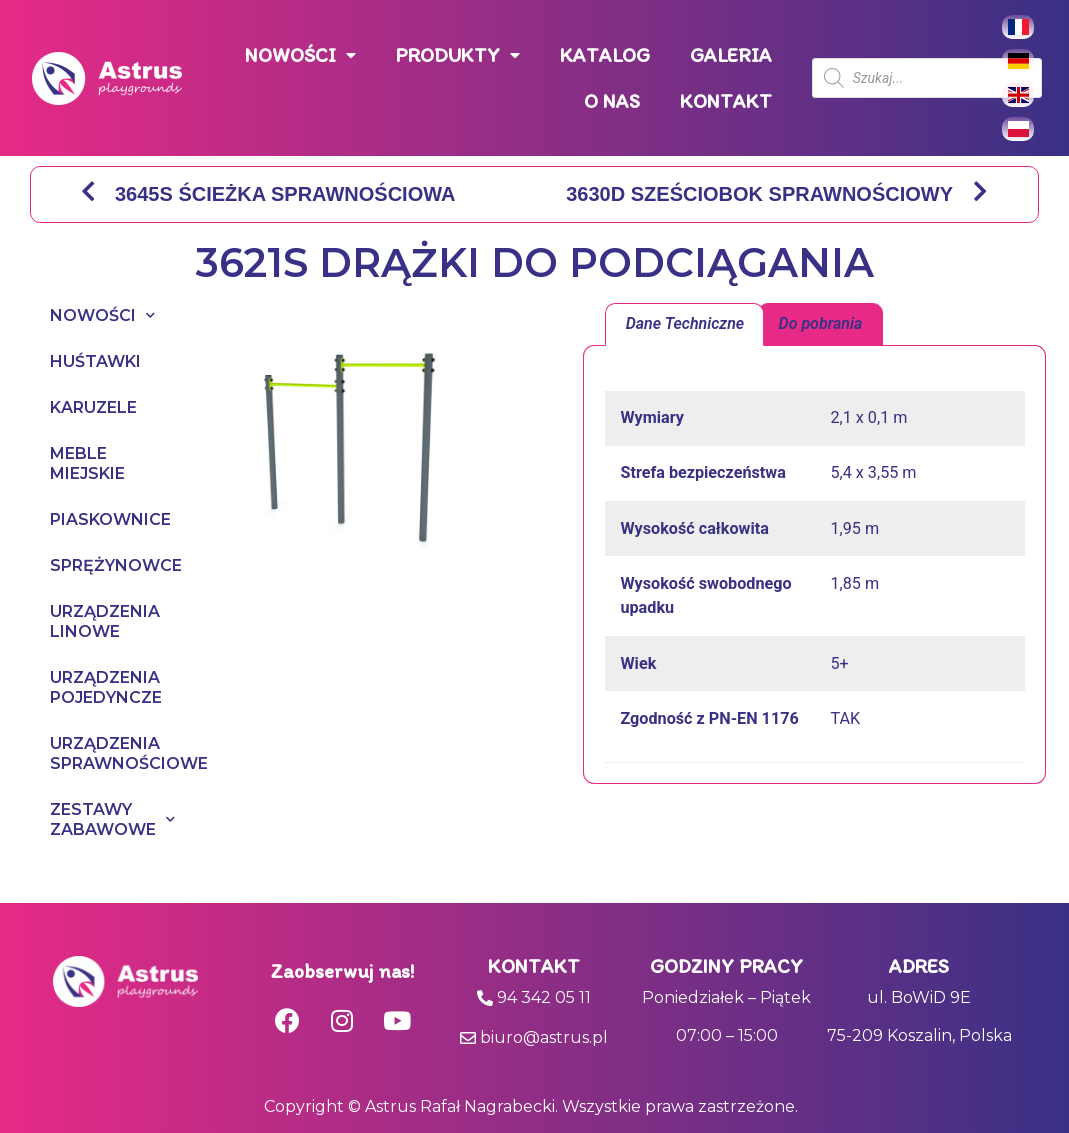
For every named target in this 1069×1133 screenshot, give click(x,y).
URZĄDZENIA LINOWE (84, 621)
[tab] (684, 325)
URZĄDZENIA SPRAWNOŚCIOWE (84, 753)
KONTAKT (726, 101)
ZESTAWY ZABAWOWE (84, 819)
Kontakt (534, 966)
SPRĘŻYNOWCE (84, 565)
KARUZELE (84, 407)
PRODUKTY (458, 55)
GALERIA (731, 55)
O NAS (612, 101)
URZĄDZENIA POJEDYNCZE (84, 687)
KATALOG (605, 55)
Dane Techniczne (685, 323)
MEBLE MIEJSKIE (84, 463)
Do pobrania (821, 323)
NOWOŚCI (300, 55)
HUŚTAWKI (84, 361)
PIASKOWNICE (84, 519)
